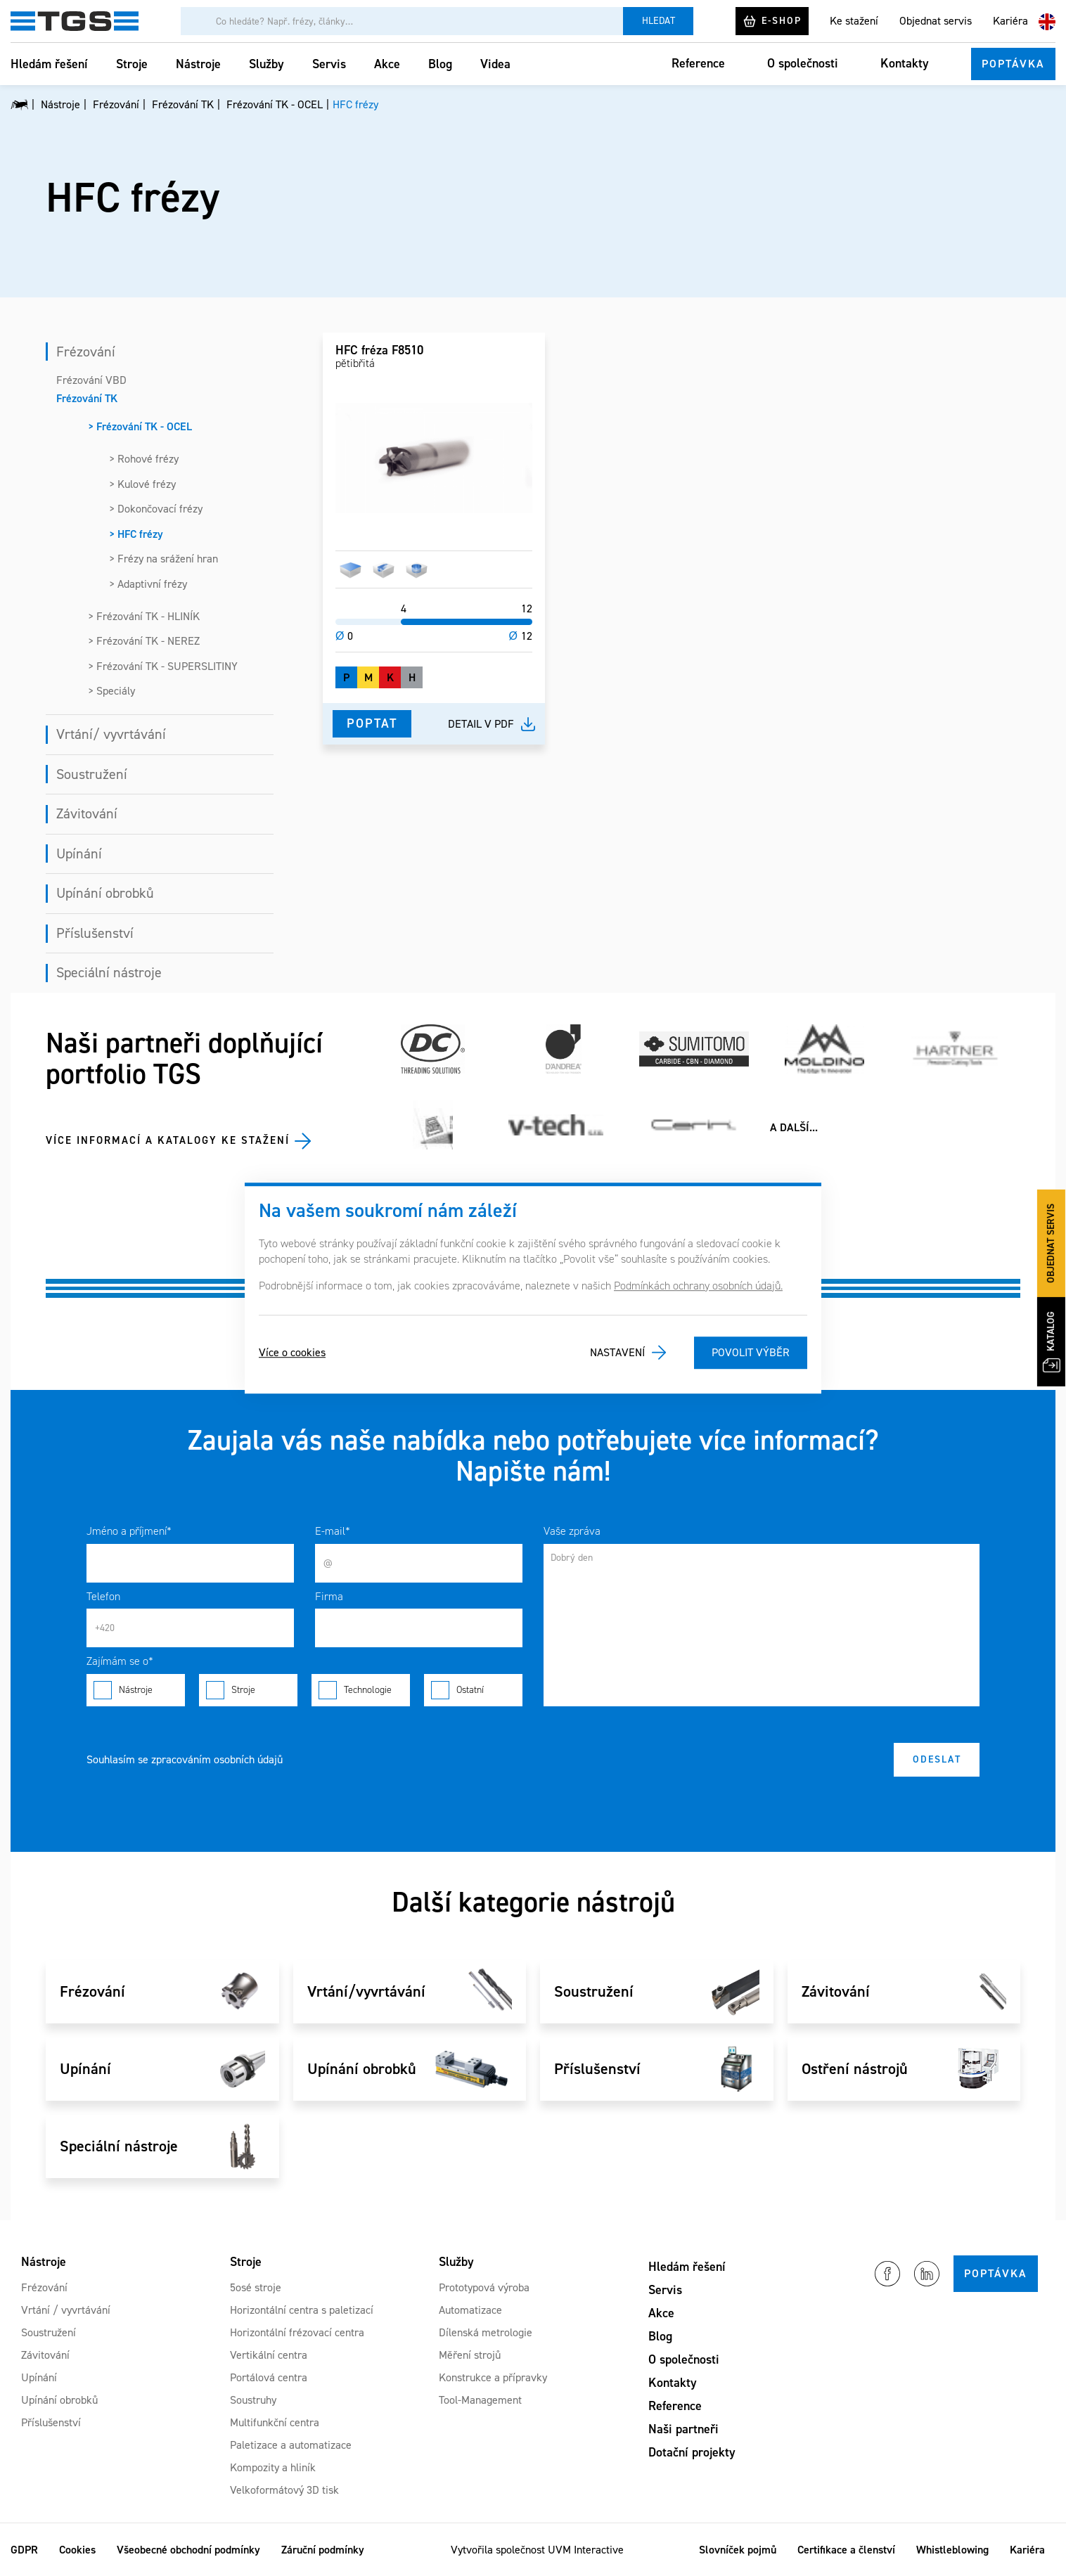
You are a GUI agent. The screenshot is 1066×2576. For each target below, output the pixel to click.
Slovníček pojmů (737, 2549)
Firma (329, 1596)
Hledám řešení (49, 64)
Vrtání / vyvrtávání (65, 2310)
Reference (698, 63)
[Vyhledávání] (402, 21)
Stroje (132, 64)
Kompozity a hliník (273, 2467)
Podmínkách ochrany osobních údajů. (698, 1285)
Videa (495, 64)
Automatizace (470, 2310)
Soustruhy (253, 2400)
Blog (440, 64)
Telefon (103, 1596)
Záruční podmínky (322, 2549)
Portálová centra (268, 2377)
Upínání (79, 853)
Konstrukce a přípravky (493, 2377)
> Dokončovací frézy (156, 508)
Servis (329, 64)
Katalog (1051, 1341)
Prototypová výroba (484, 2287)
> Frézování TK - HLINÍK (144, 616)
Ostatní (473, 1690)
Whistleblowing (952, 2549)
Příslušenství (95, 933)
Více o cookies (292, 1352)
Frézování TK (86, 398)
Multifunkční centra (274, 2422)
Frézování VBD (91, 380)
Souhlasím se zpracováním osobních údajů (184, 1759)
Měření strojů (470, 2355)
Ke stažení (854, 20)
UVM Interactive (586, 2549)
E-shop (772, 21)
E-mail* (332, 1531)
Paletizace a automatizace (291, 2444)
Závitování (86, 813)
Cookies (77, 2549)
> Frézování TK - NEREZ (144, 640)
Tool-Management (480, 2400)
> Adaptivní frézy (148, 584)
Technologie (361, 1690)
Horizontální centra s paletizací (301, 2310)
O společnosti (802, 63)
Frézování (85, 351)
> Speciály (111, 690)
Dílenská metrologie (485, 2332)
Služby (266, 64)
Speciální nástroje (109, 972)
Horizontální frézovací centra (297, 2332)
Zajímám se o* (119, 1661)
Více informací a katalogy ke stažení (168, 1140)
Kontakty (904, 63)
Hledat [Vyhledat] (658, 20)
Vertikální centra (268, 2355)
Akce (387, 64)
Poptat (372, 723)
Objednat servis (935, 20)
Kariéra (1010, 20)
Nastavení (617, 1352)
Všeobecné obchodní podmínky (188, 2549)
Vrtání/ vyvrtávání (111, 734)
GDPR (24, 2549)
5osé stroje (255, 2287)
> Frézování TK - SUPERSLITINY (163, 666)
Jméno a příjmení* (129, 1531)
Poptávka (1013, 63)
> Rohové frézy (144, 458)
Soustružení (91, 774)
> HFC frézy (136, 534)
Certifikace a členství (846, 2549)
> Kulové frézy (142, 484)
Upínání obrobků (105, 893)
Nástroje (198, 64)
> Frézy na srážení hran (163, 558)
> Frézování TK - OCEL (140, 426)
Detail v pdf (481, 723)
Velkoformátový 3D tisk (284, 2489)
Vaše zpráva (572, 1531)
